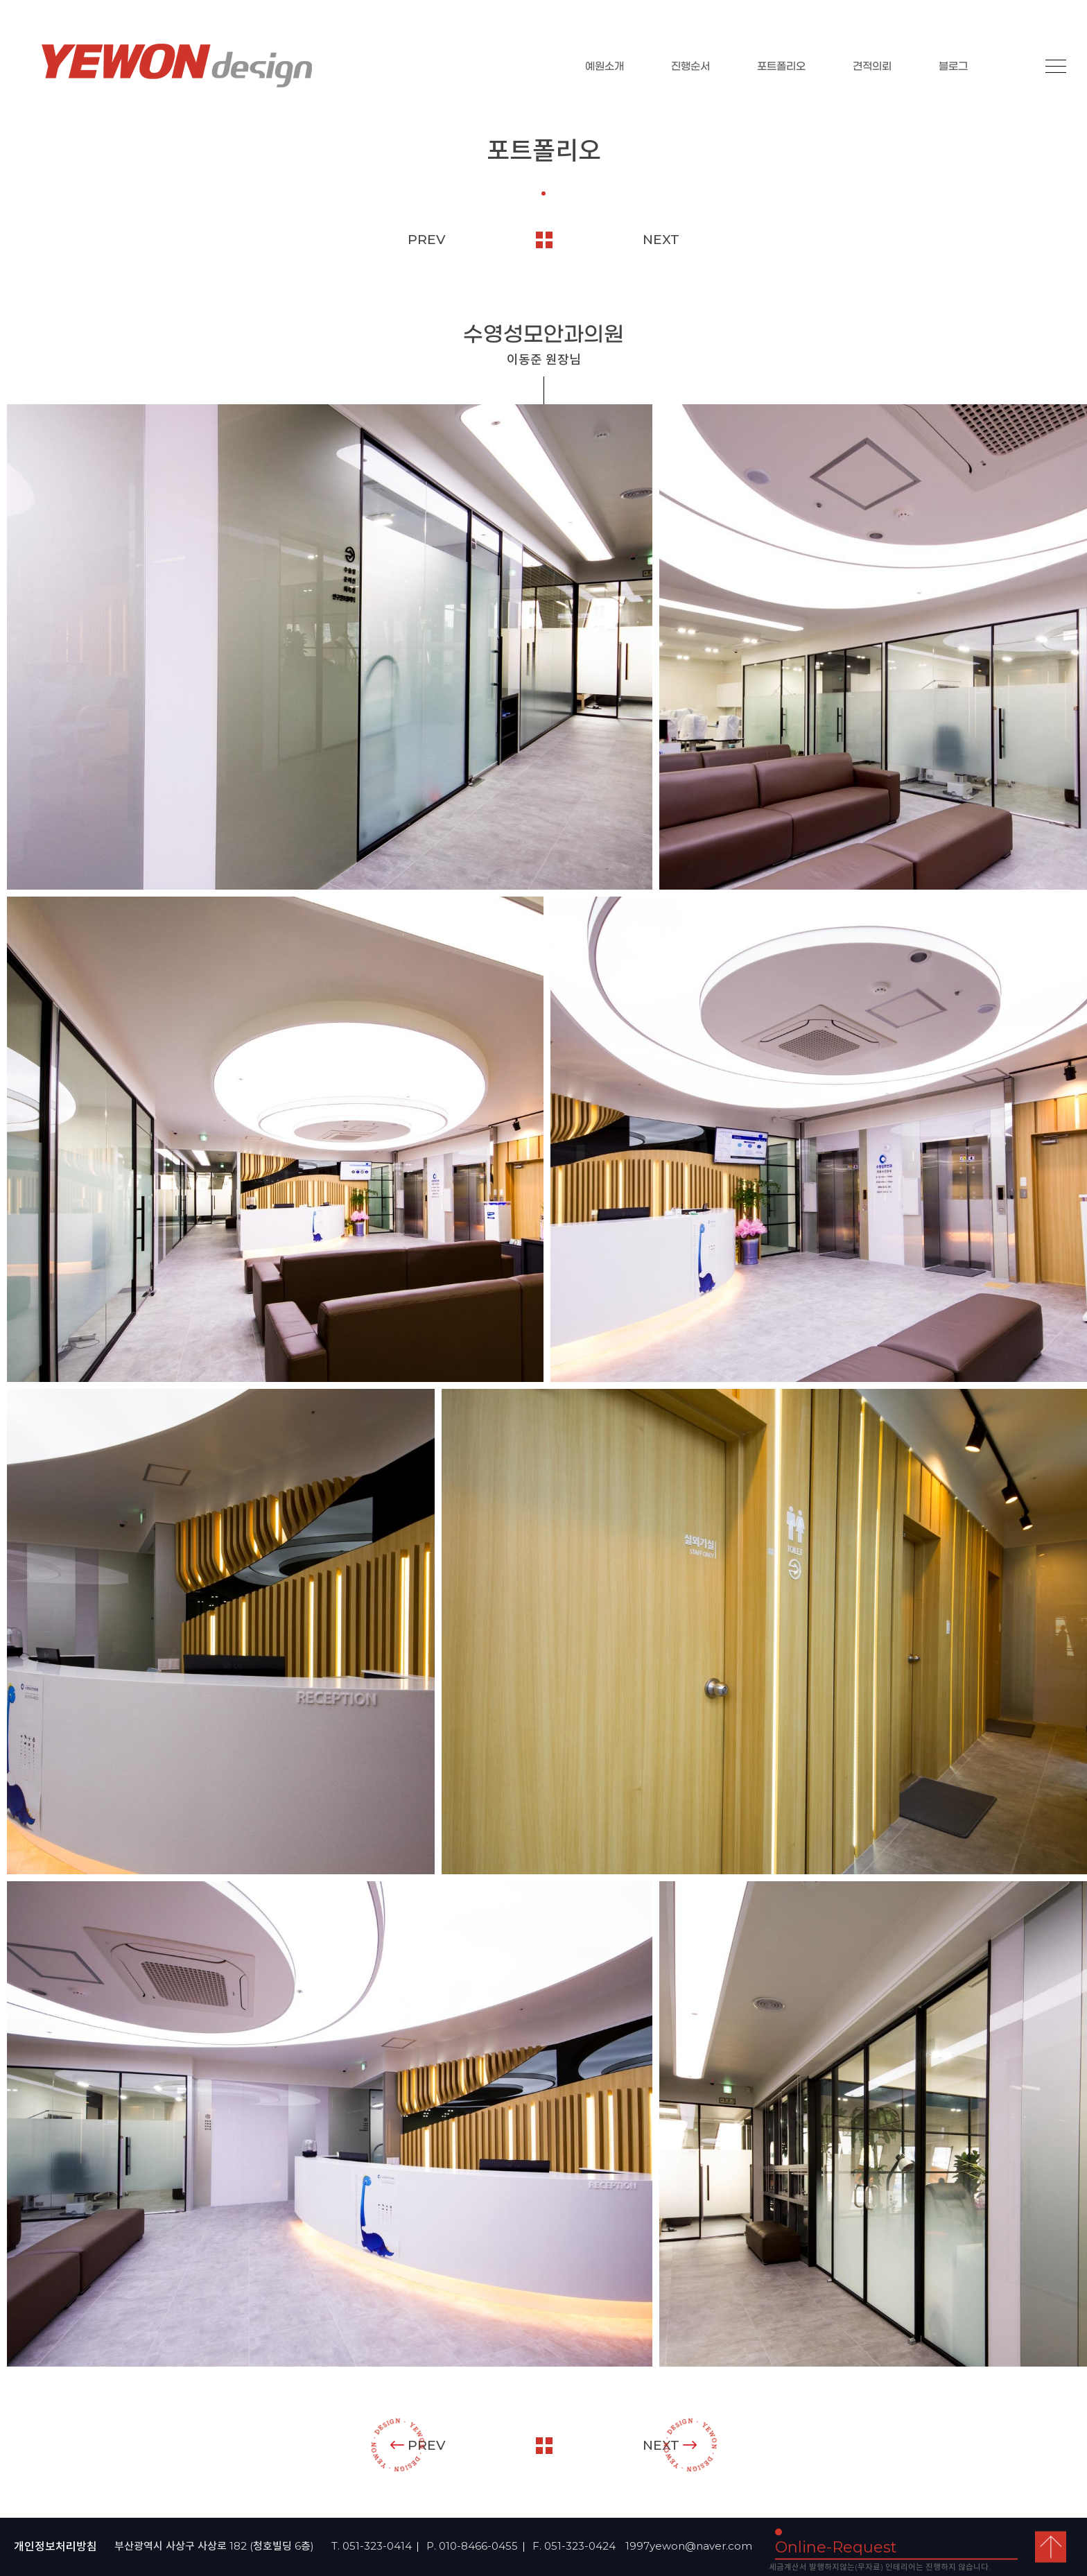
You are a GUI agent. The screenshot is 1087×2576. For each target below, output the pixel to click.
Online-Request (836, 2547)
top (1050, 2547)
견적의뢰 (872, 66)
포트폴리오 (781, 66)
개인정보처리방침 (55, 2546)
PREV (427, 240)
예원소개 (604, 66)
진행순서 (690, 66)
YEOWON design (177, 66)
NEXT (661, 240)
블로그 (953, 66)
